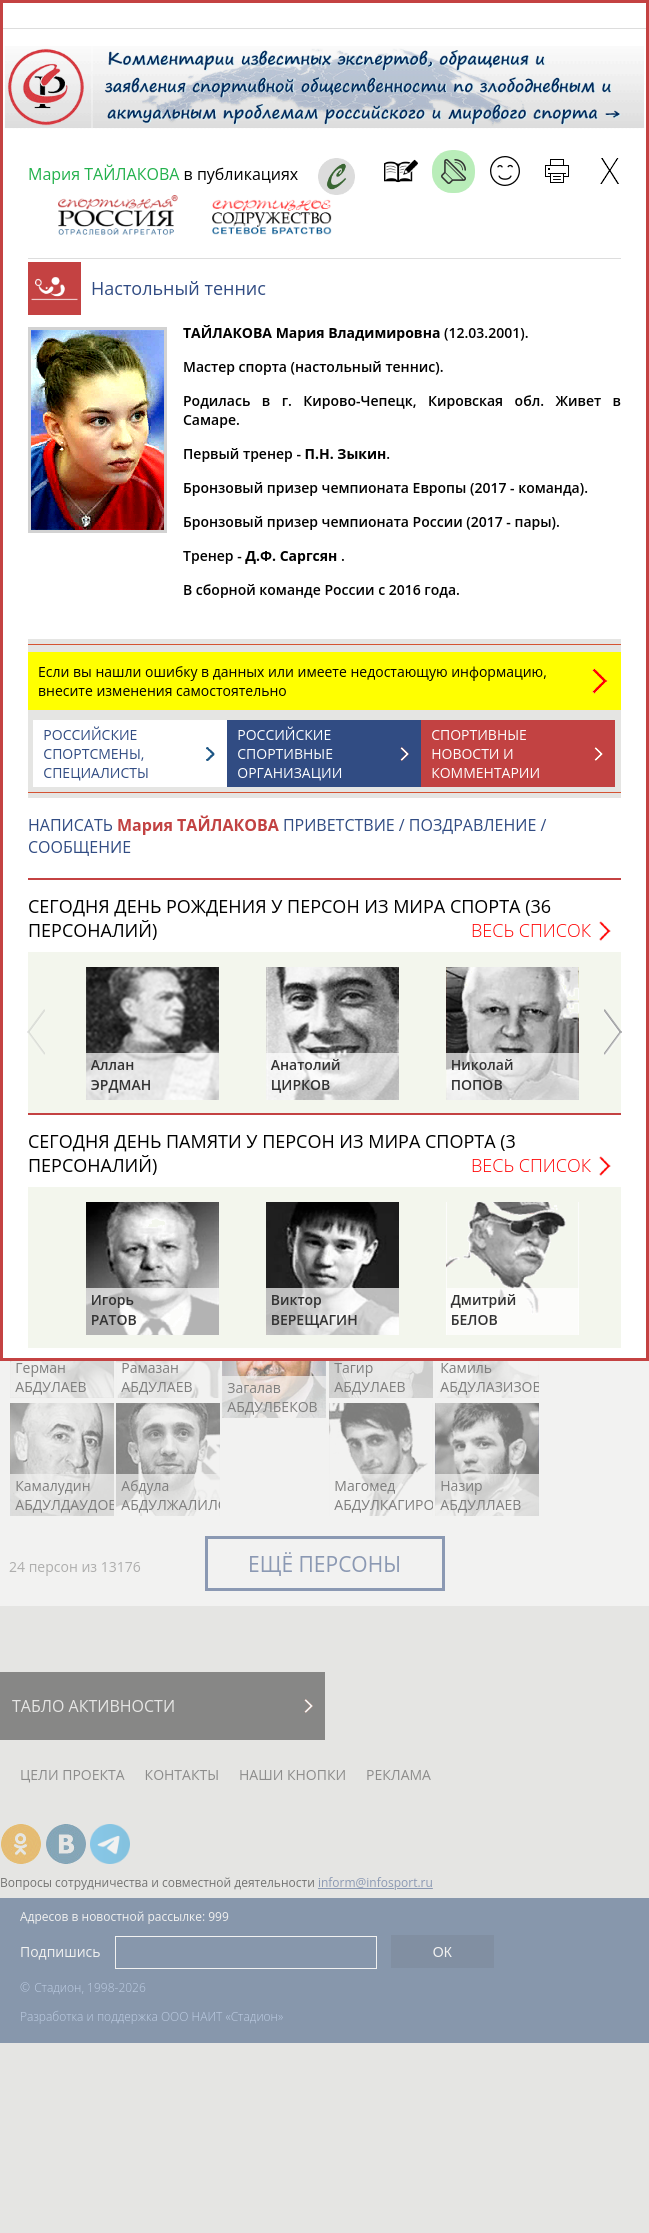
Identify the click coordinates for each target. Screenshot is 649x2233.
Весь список (531, 940)
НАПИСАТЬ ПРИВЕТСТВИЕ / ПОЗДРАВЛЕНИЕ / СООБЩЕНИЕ (287, 846)
